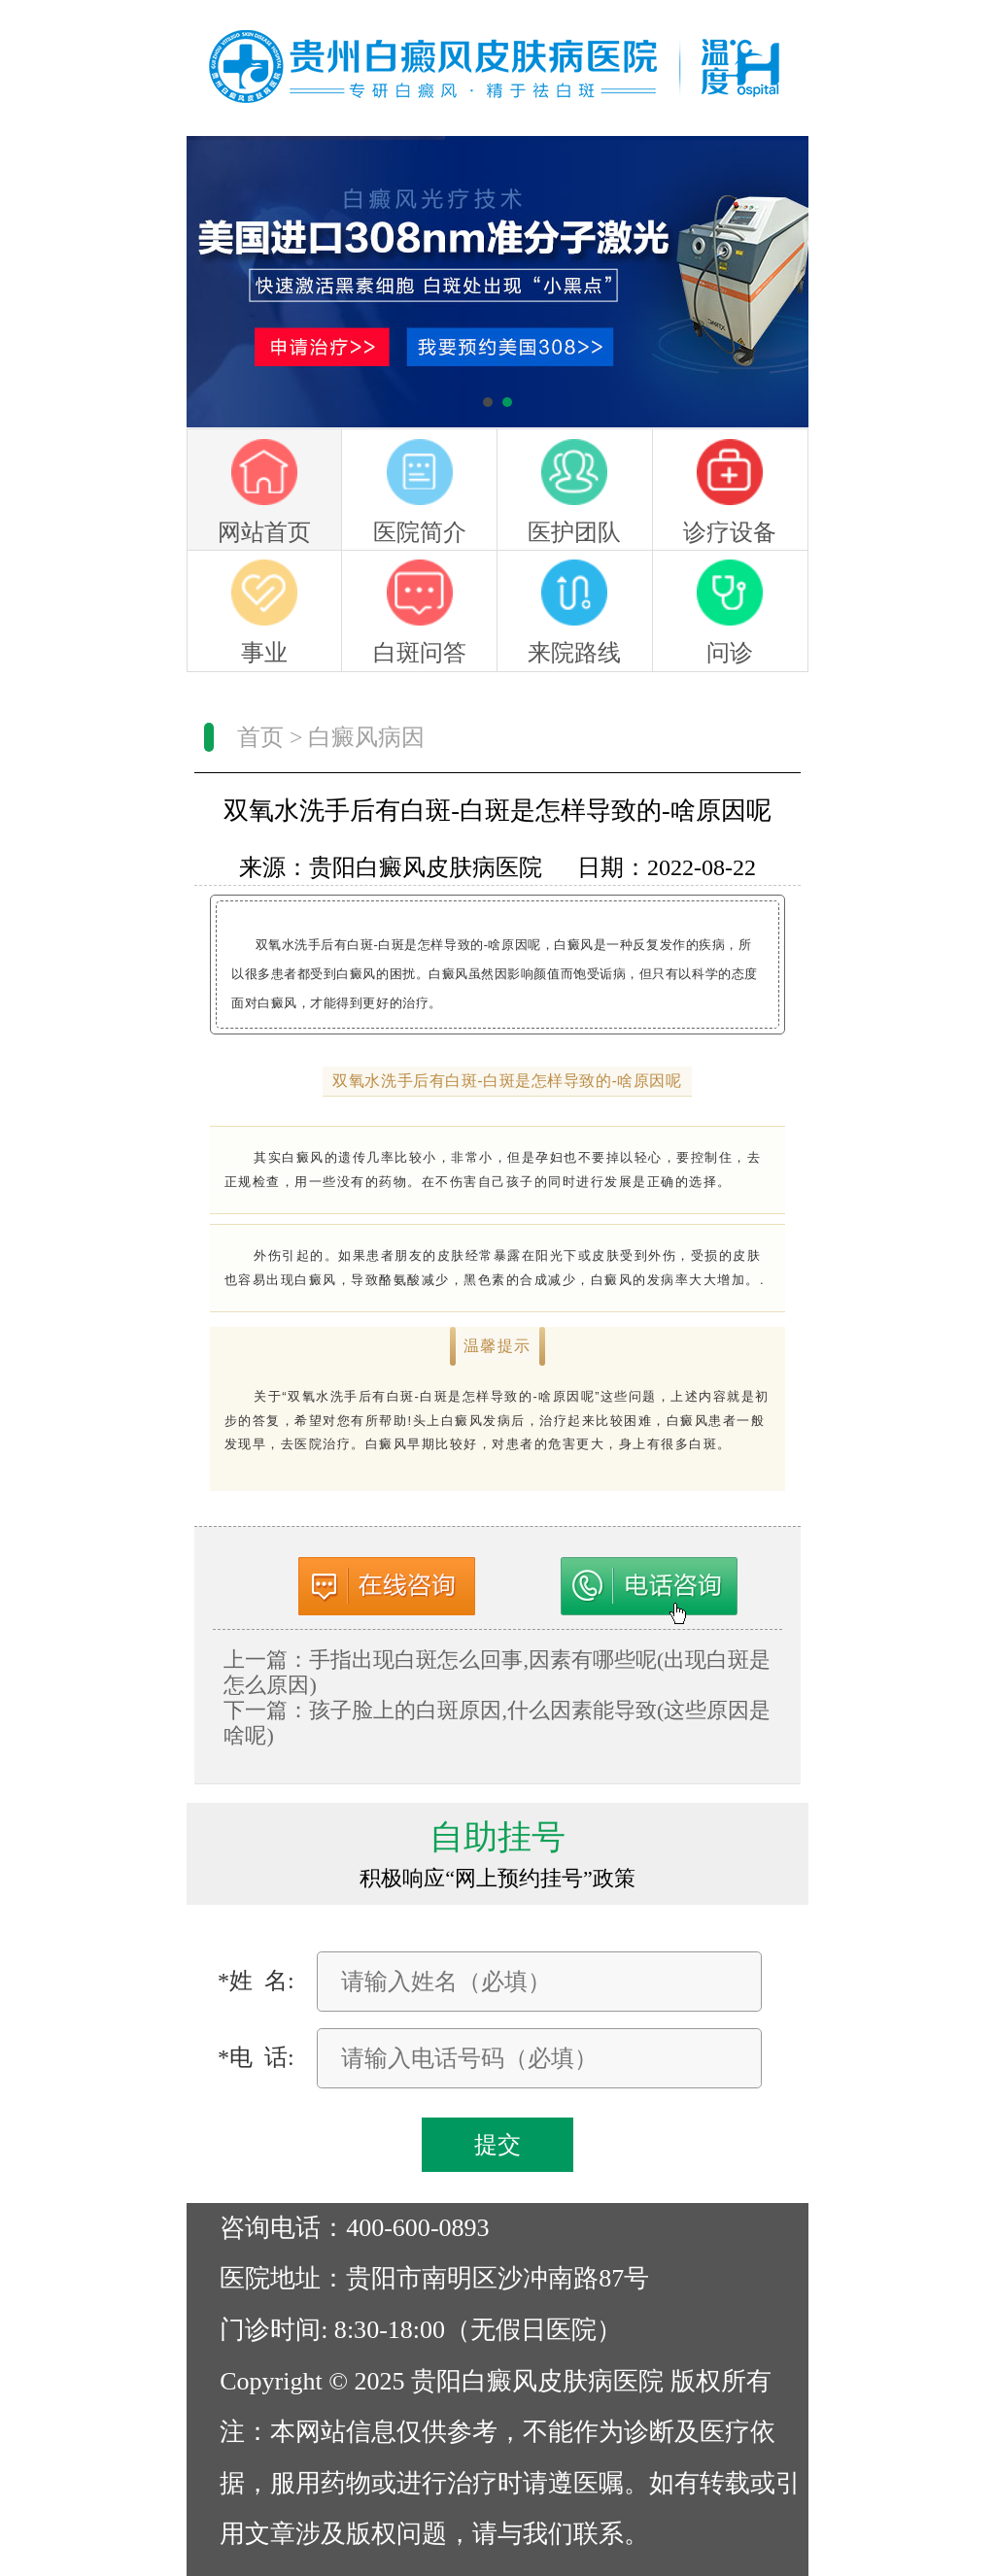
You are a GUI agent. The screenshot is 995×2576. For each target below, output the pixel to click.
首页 (260, 737)
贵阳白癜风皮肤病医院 (425, 867)
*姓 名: (256, 1980)
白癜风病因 (366, 737)
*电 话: (256, 2057)
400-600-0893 (418, 2228)
